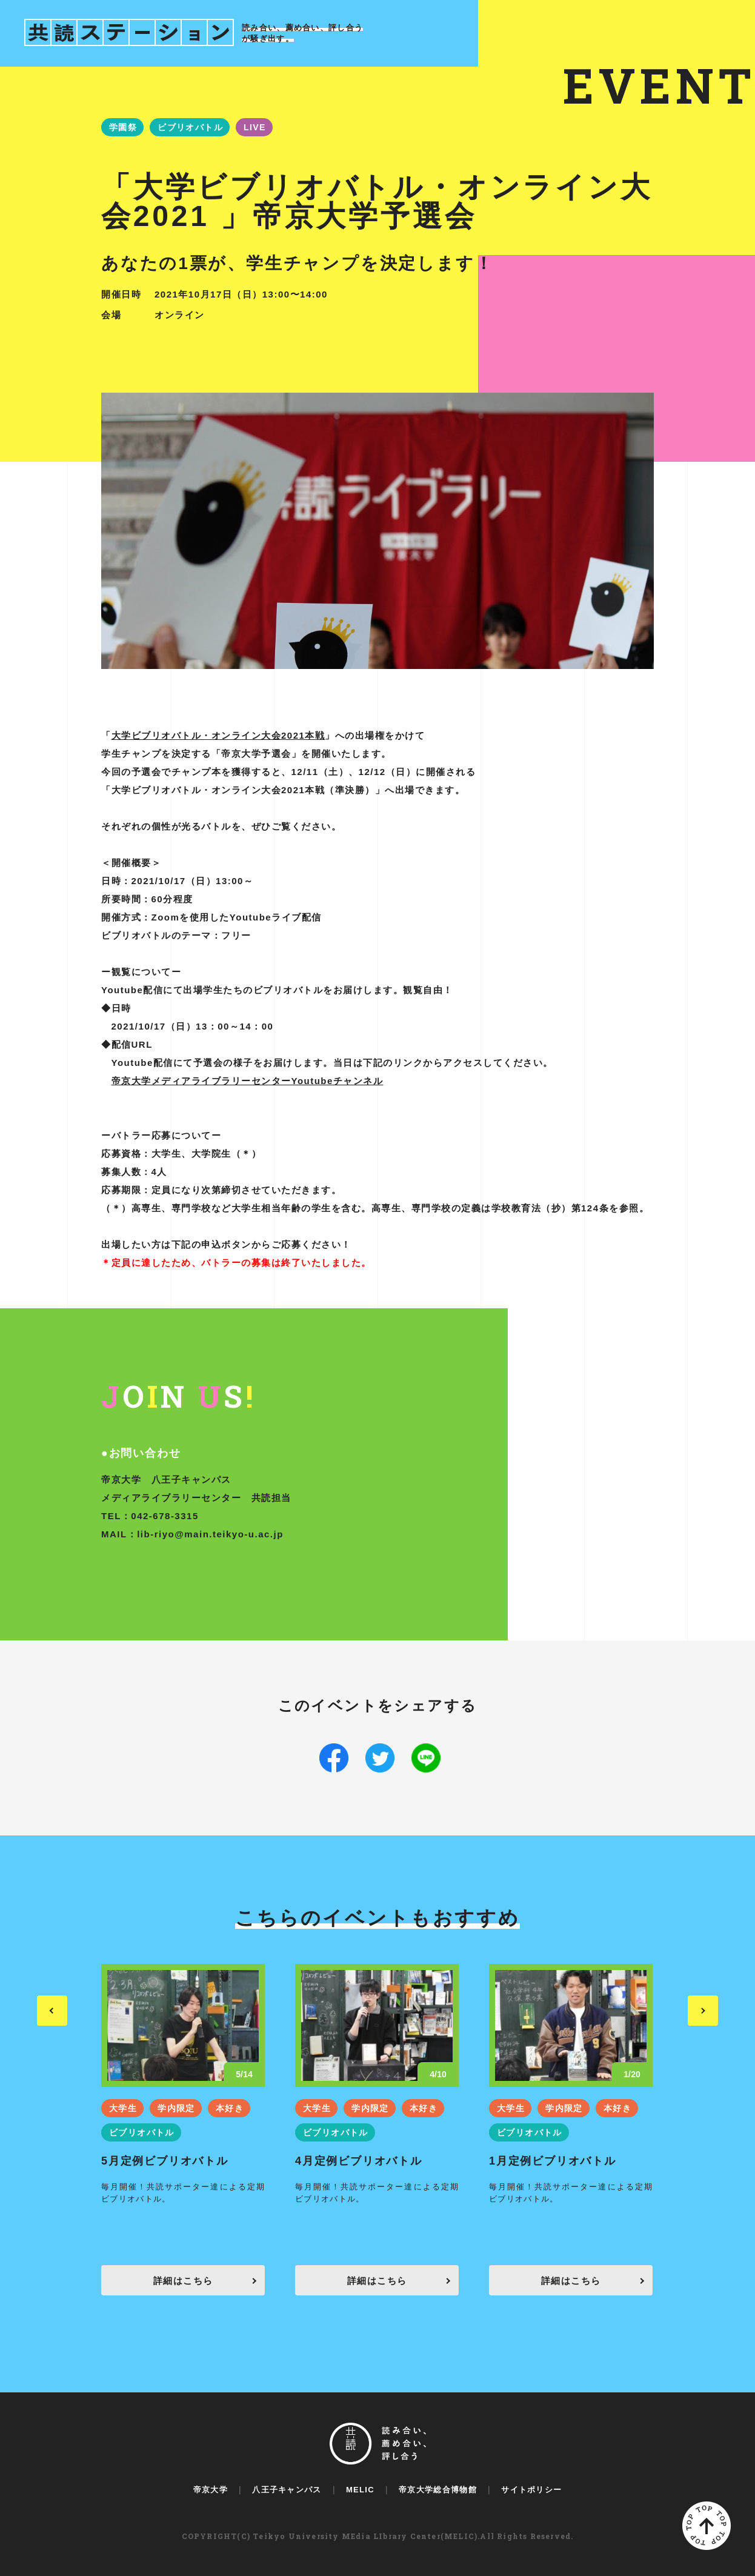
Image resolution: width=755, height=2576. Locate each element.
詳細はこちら (183, 2280)
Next (703, 2010)
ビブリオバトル (190, 127)
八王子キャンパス (286, 2489)
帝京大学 (210, 2489)
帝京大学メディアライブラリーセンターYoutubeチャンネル (247, 1081)
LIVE (255, 127)
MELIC (360, 2489)
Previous (52, 2010)
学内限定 (176, 2108)
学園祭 (123, 127)
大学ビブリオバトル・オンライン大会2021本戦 (218, 735)
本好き (230, 2108)
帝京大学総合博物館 (438, 2489)
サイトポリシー (531, 2489)
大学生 (123, 2108)
